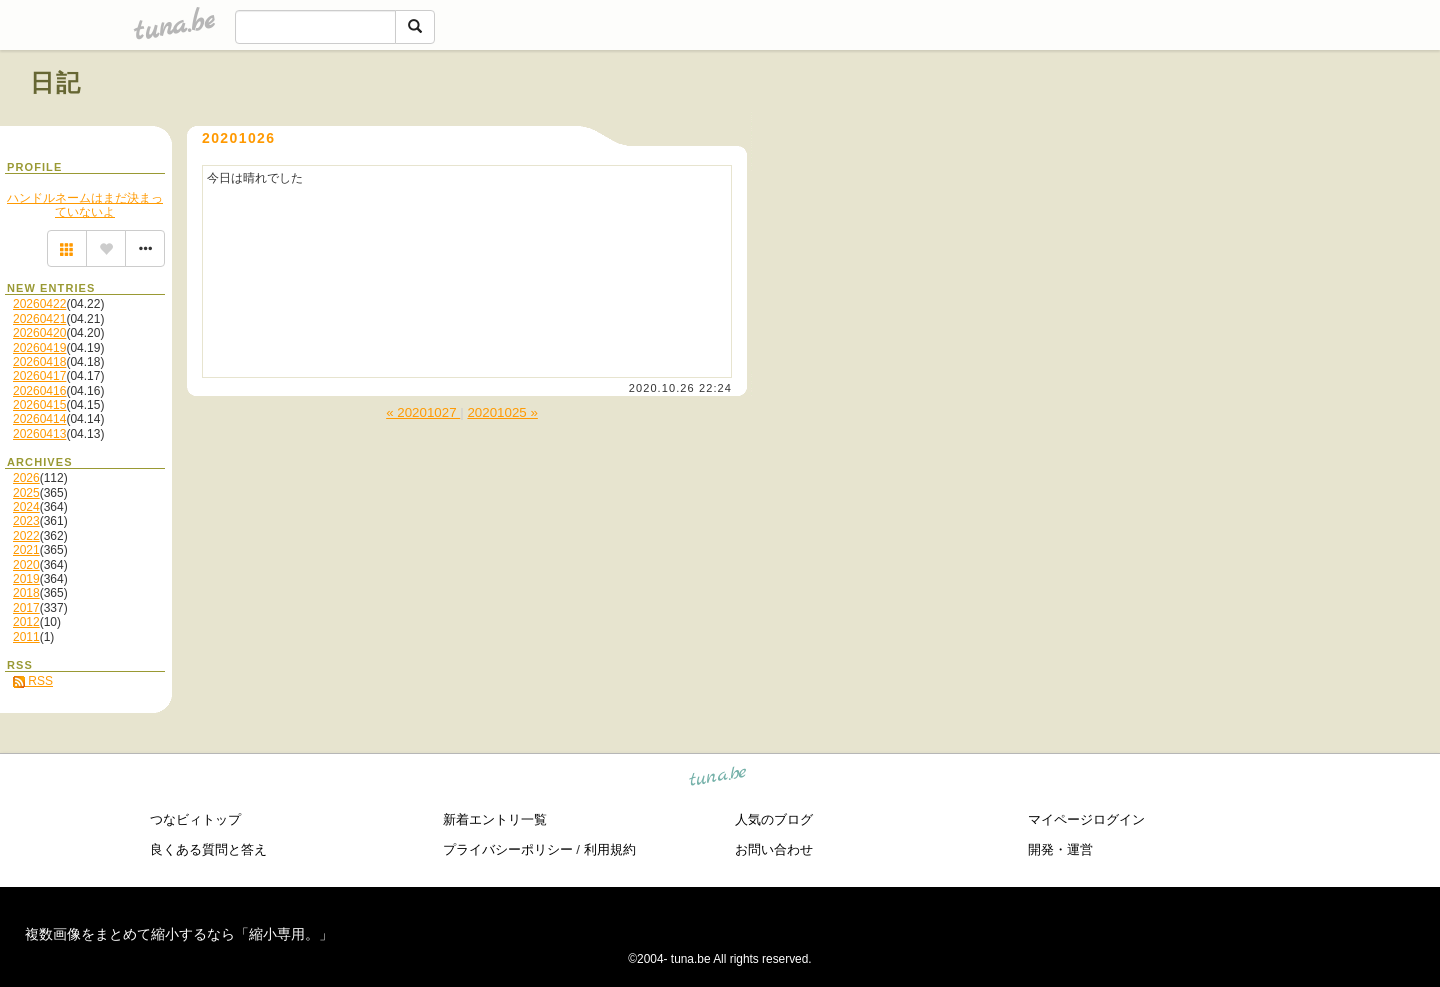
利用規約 (610, 849)
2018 (26, 593)
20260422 (39, 304)
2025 (26, 493)
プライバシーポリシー (508, 849)
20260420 (39, 333)
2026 (26, 478)
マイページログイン (1086, 819)
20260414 (39, 419)
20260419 (39, 348)
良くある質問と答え (208, 849)
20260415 (39, 405)
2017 (26, 608)
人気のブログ (774, 819)
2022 (26, 536)
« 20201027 (423, 412)
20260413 (39, 434)
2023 (26, 521)
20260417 (39, 376)
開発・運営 (1060, 849)
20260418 (39, 362)
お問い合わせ (774, 849)
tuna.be (718, 779)
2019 (26, 579)
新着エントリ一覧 (495, 819)
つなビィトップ (195, 819)
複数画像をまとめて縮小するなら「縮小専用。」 (179, 934)
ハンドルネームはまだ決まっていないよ (85, 205)
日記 (56, 82)
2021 (26, 550)
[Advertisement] (1182, 128)
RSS (33, 681)
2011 (26, 637)
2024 (26, 507)
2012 (26, 622)
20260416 (39, 391)
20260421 (39, 319)
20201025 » (502, 412)
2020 (26, 565)
